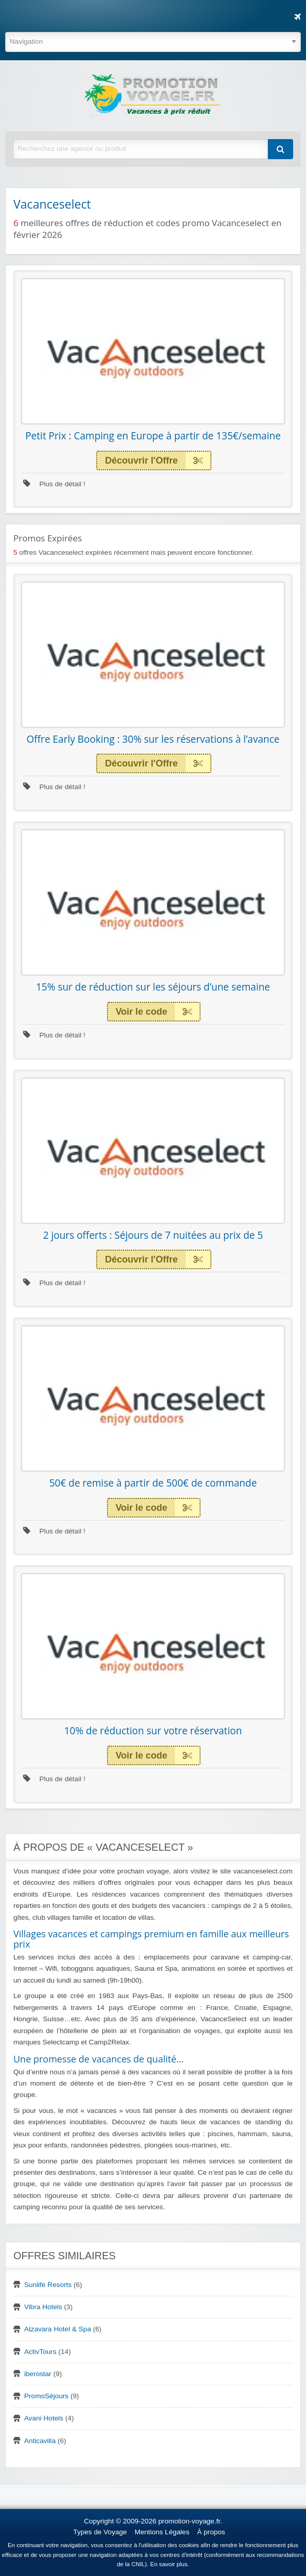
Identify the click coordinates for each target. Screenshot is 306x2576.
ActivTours (40, 2352)
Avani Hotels (43, 2418)
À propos (211, 2532)
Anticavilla (40, 2441)
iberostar (37, 2374)
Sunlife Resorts (47, 2285)
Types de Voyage (100, 2532)
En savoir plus (169, 2564)
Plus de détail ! (54, 484)
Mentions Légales (162, 2532)
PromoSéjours (46, 2396)
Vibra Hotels (43, 2307)
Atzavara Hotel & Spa (57, 2329)
